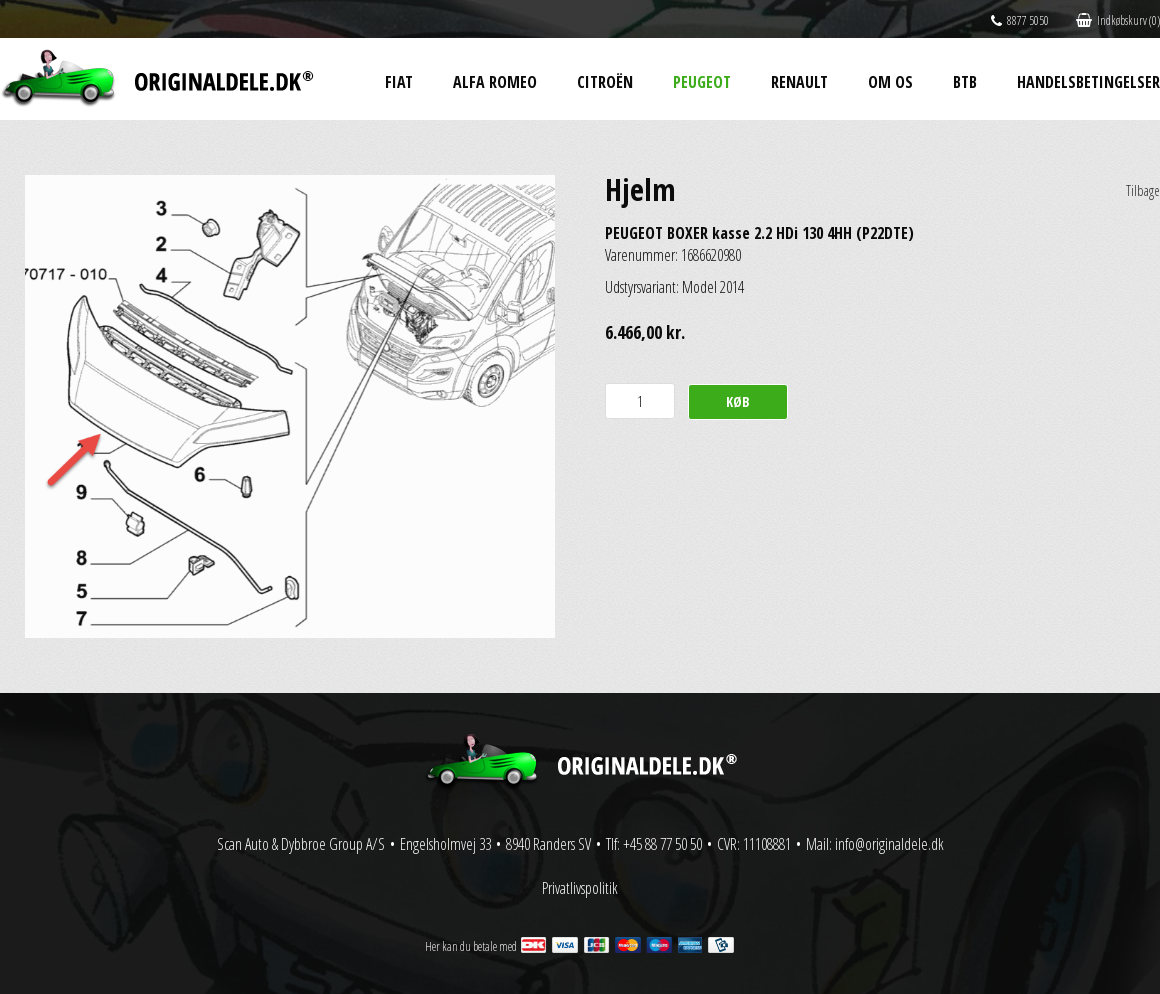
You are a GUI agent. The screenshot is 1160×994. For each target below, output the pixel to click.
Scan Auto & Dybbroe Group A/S (301, 844)
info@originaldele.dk (889, 844)
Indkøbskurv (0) (1118, 20)
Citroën (605, 82)
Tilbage (1143, 190)
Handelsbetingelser (1088, 82)
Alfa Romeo (495, 82)
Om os (890, 82)
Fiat (399, 82)
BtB (965, 82)
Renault (799, 82)
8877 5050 (1020, 20)
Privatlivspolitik (580, 888)
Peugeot (702, 82)
